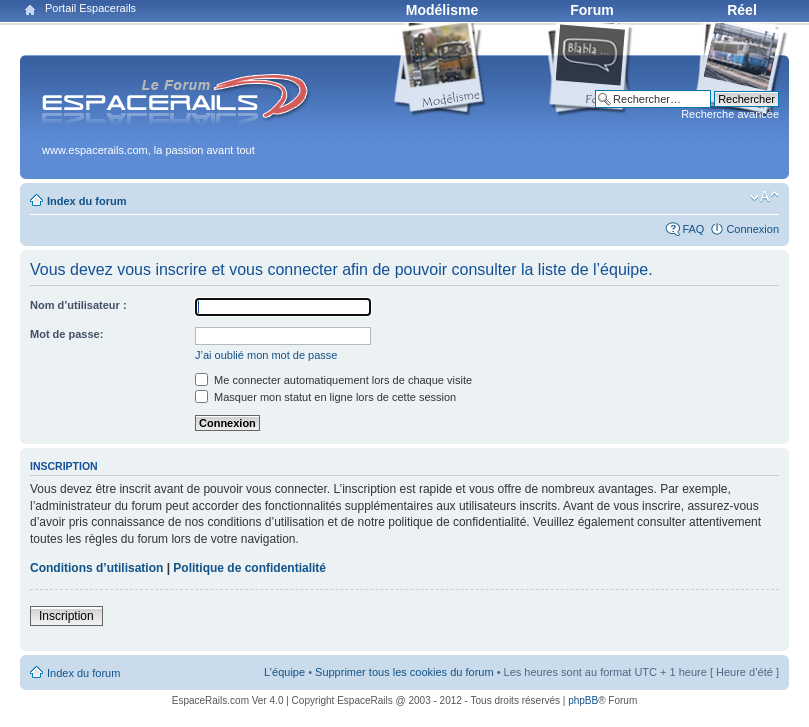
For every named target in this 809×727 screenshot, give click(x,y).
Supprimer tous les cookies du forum (404, 672)
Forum (592, 10)
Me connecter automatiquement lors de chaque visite (333, 380)
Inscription (66, 616)
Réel (742, 10)
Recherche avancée (730, 114)
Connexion (752, 229)
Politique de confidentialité (249, 568)
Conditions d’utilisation (96, 568)
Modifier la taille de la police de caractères (764, 197)
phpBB (583, 700)
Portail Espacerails (90, 8)
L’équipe (284, 672)
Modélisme (442, 10)
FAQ (693, 229)
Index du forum (86, 201)
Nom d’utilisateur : (78, 305)
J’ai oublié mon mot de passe (266, 355)
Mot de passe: (66, 334)
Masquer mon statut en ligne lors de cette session (325, 397)
